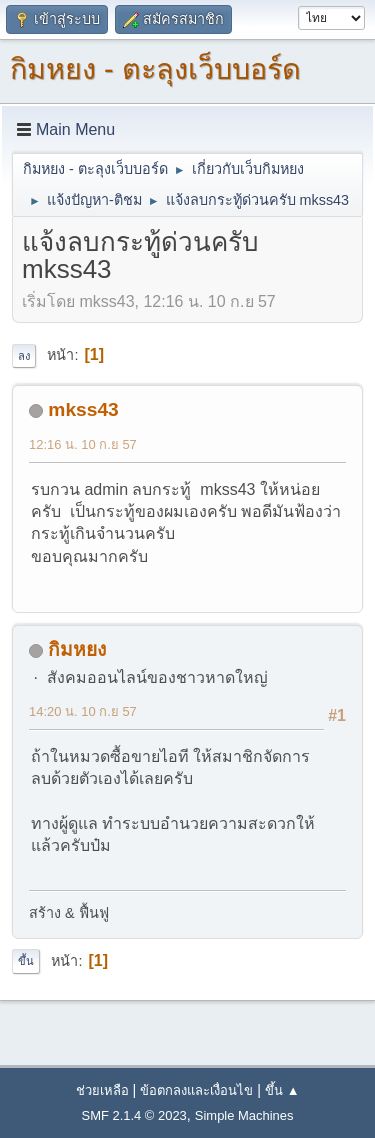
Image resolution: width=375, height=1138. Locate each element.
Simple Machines (244, 1115)
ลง (24, 356)
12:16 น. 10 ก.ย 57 (83, 444)
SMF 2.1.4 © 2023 (134, 1115)
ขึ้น (26, 961)
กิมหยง (77, 649)
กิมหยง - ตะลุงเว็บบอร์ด (155, 69)
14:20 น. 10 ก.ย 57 (83, 711)
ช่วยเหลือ (102, 1090)
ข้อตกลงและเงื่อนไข (196, 1090)
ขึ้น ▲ (282, 1090)
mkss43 (83, 409)
